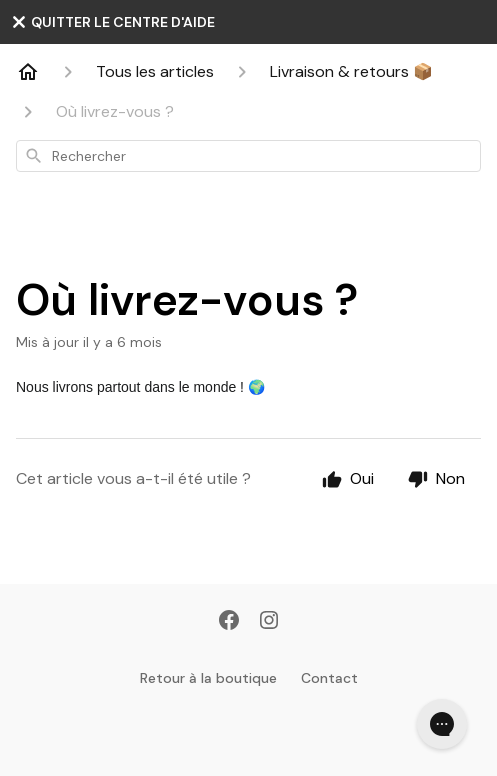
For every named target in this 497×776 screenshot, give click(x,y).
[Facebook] (229, 622)
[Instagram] (269, 622)
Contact (329, 678)
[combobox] (248, 156)
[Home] (28, 72)
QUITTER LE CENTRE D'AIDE (112, 22)
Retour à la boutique (208, 678)
